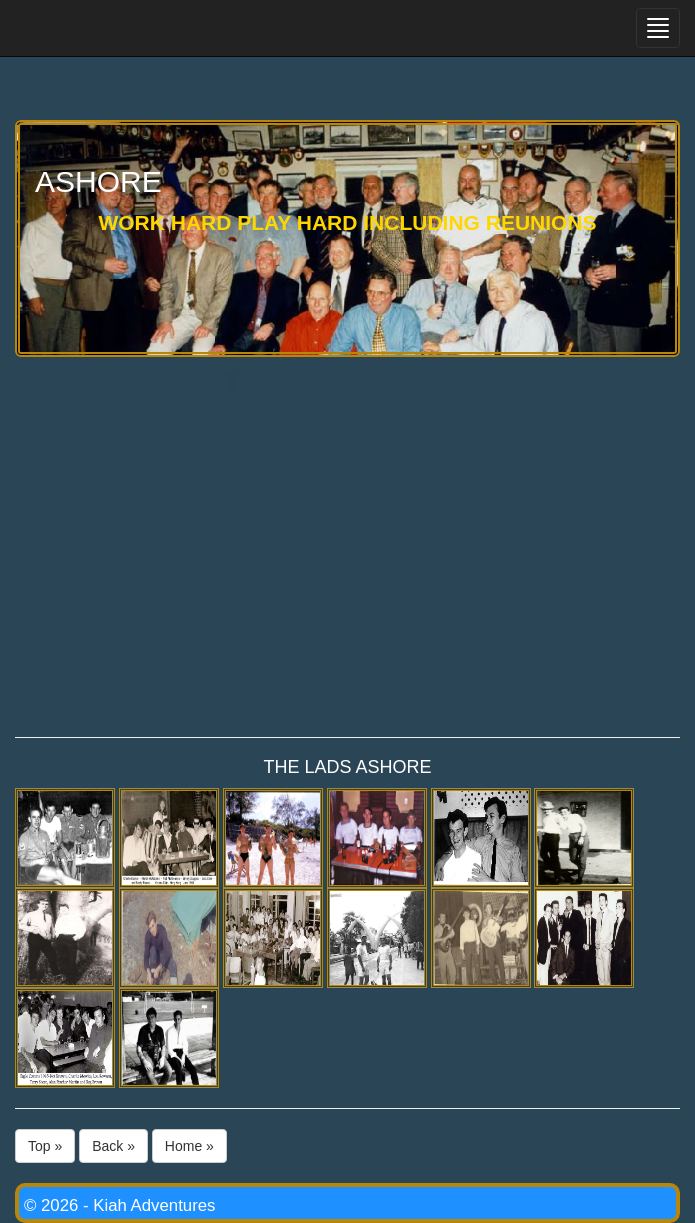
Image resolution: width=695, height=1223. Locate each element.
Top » (45, 1146)
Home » (189, 1146)
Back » (113, 1146)
